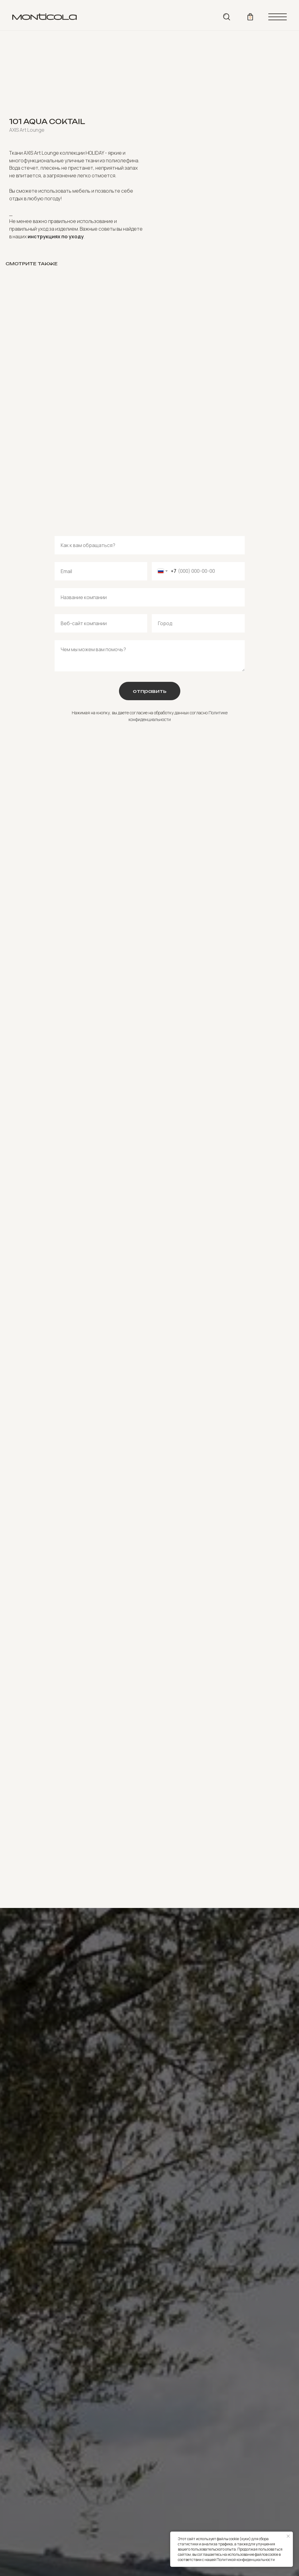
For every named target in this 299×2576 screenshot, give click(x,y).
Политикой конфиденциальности (246, 2559)
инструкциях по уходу (55, 236)
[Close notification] (288, 2536)
